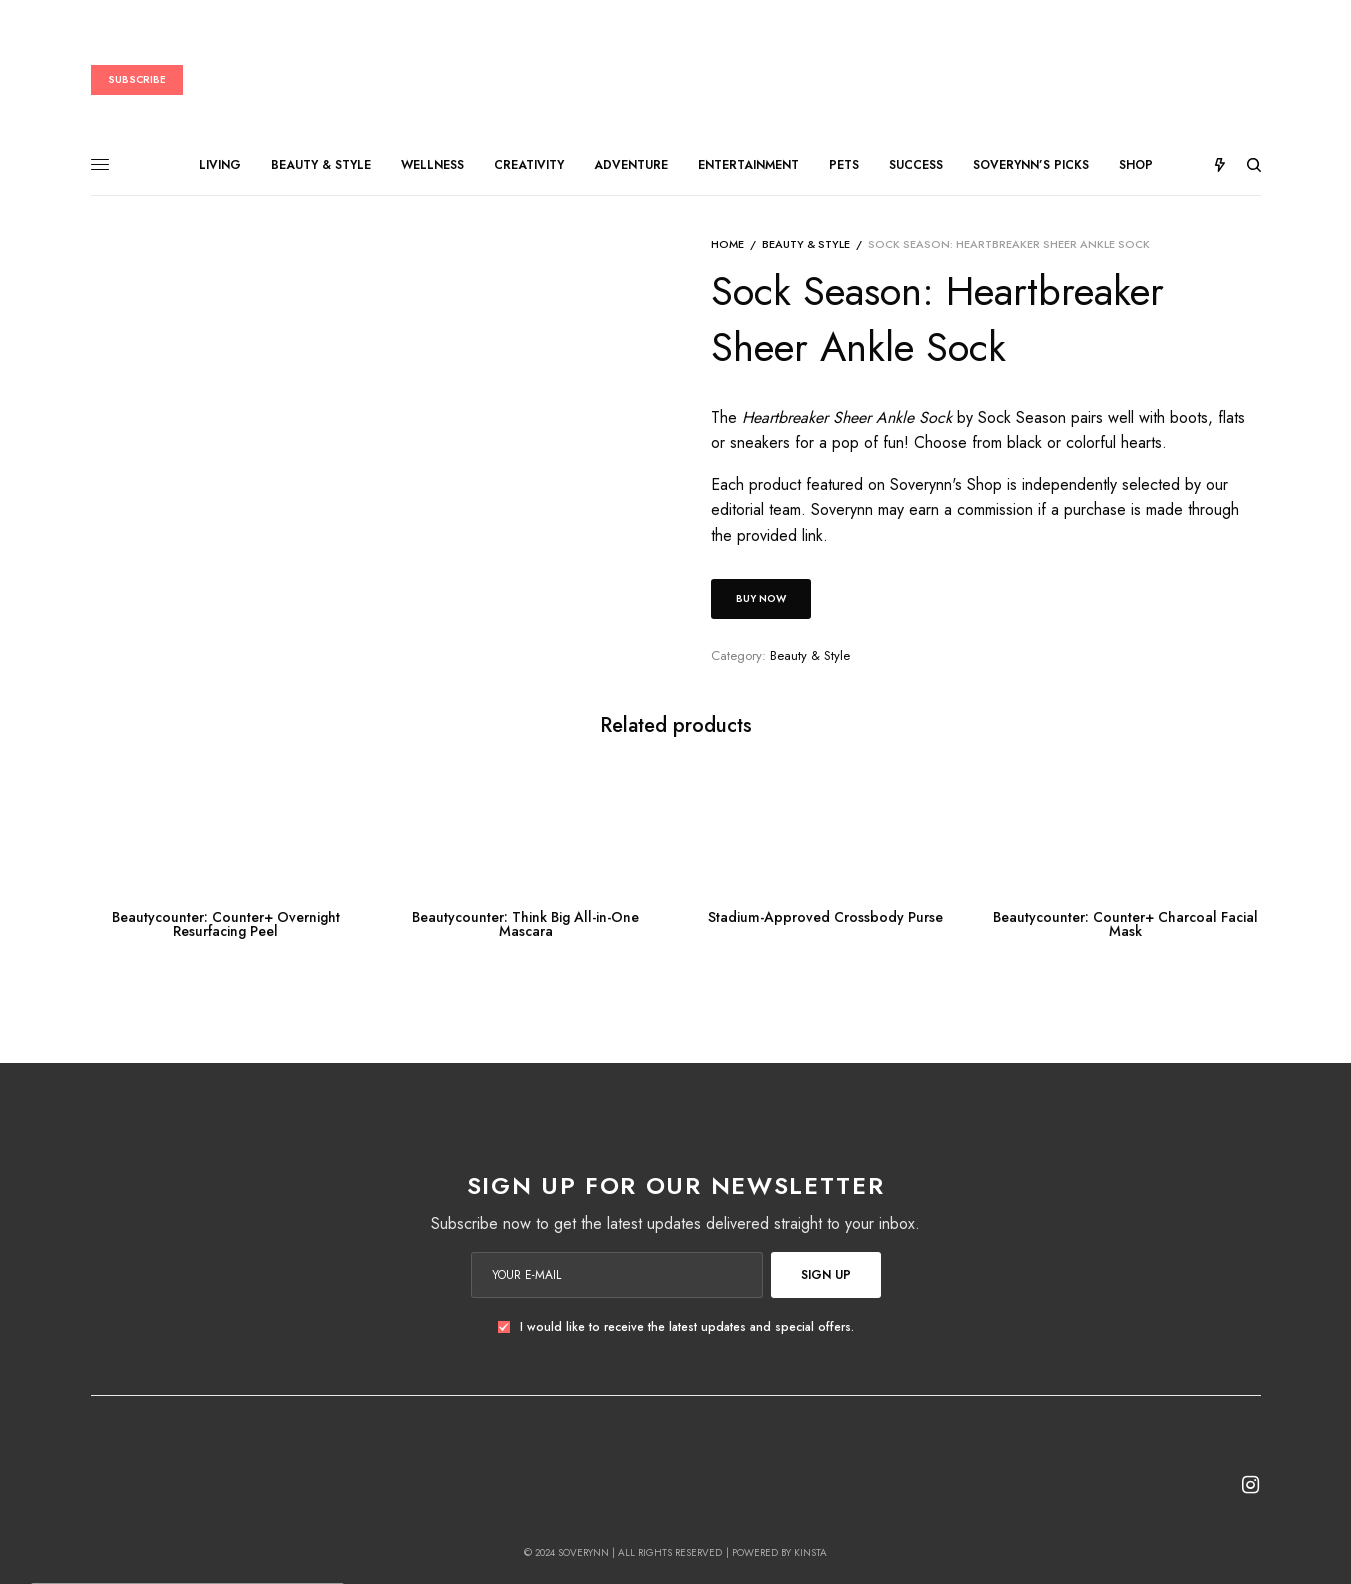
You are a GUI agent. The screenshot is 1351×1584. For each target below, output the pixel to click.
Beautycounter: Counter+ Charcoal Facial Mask (1125, 924)
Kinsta (810, 1552)
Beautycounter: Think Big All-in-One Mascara (525, 924)
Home (727, 244)
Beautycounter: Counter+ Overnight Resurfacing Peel (226, 924)
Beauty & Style (806, 244)
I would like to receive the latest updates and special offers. (687, 1327)
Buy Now (761, 598)
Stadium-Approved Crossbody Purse (825, 917)
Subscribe (137, 79)
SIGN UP (826, 1275)
